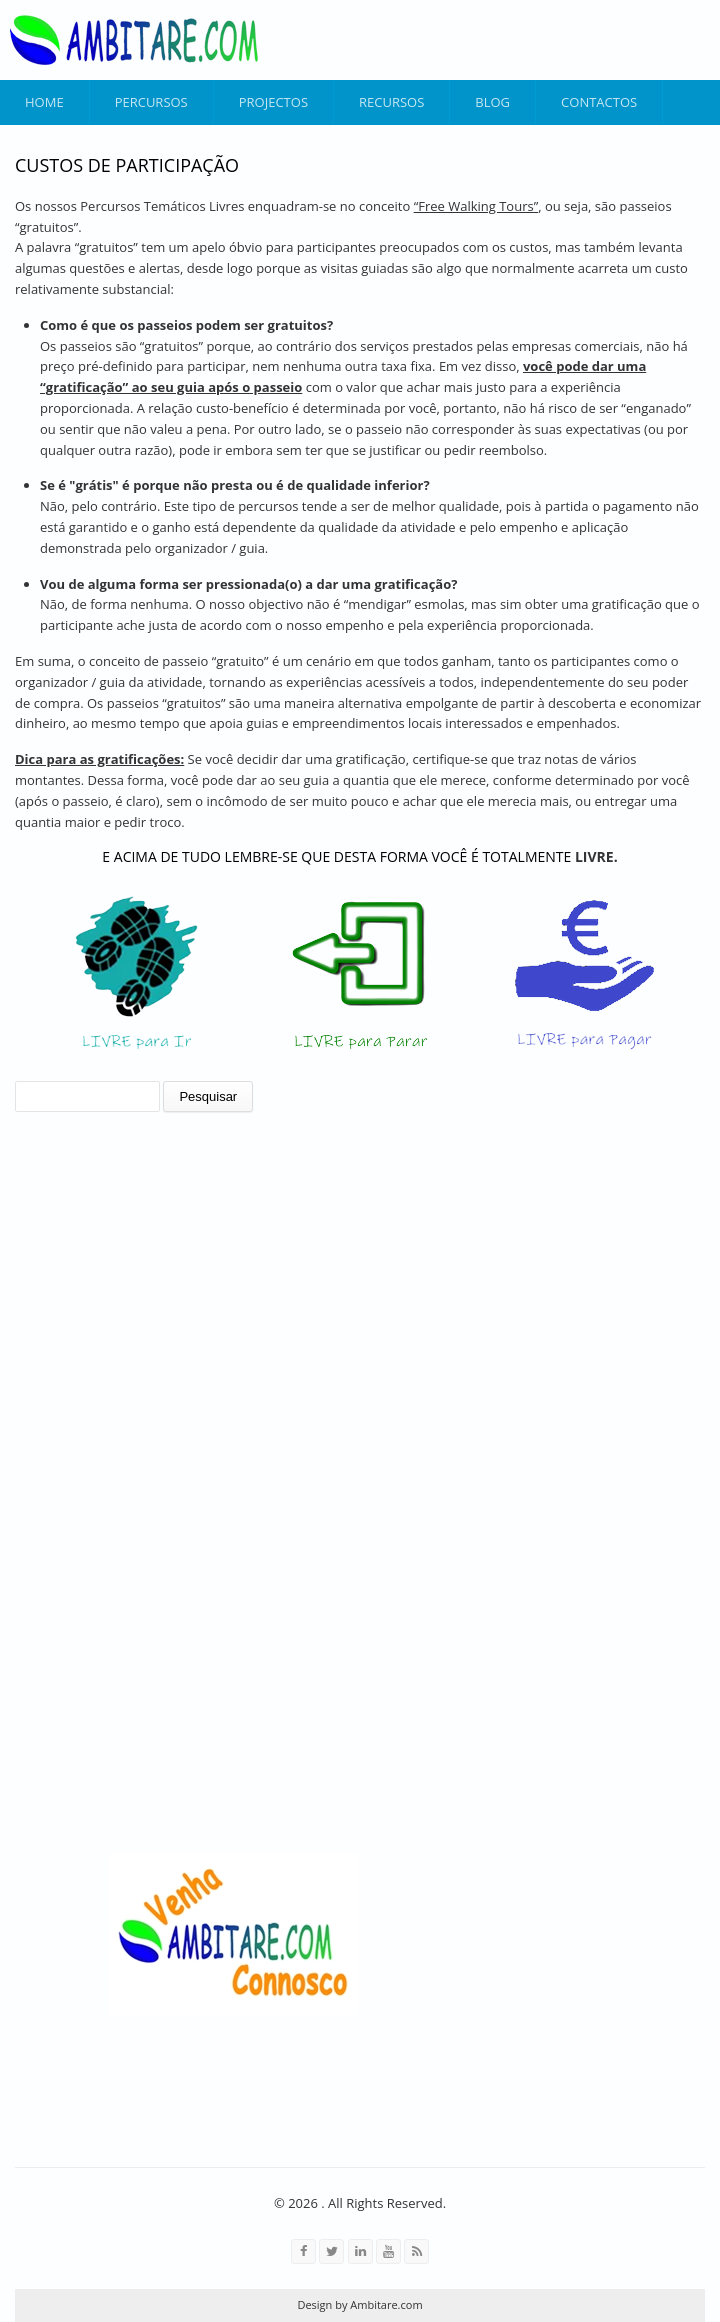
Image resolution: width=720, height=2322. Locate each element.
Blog (492, 102)
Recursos (391, 102)
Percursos (151, 102)
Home (44, 102)
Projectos (273, 102)
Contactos (599, 102)
